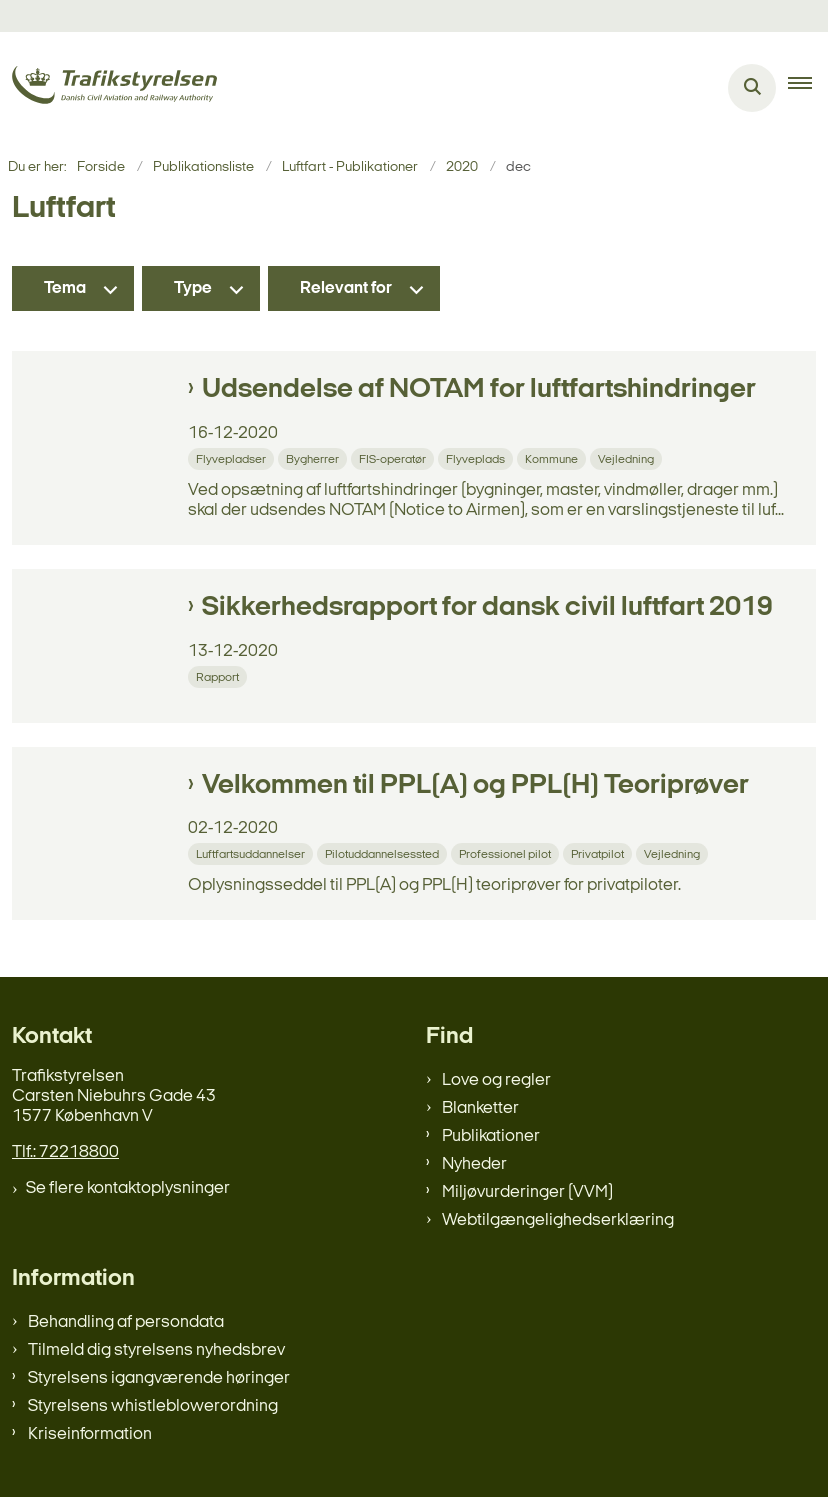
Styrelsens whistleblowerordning (153, 1406)
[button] (808, 88)
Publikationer (491, 1136)
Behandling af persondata (126, 1322)
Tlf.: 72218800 (65, 1152)
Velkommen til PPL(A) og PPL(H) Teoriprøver (475, 786)
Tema (65, 288)
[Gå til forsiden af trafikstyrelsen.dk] (108, 88)
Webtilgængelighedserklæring (558, 1220)
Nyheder (474, 1164)
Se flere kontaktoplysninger (128, 1188)
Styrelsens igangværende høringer (159, 1378)
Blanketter (480, 1108)
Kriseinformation (90, 1434)
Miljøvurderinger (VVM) (527, 1192)
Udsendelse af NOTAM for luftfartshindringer (479, 390)
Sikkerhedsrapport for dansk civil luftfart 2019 (487, 608)
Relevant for (346, 288)
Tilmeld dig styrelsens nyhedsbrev (156, 1350)
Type (193, 288)
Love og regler (496, 1080)
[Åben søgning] (752, 88)
